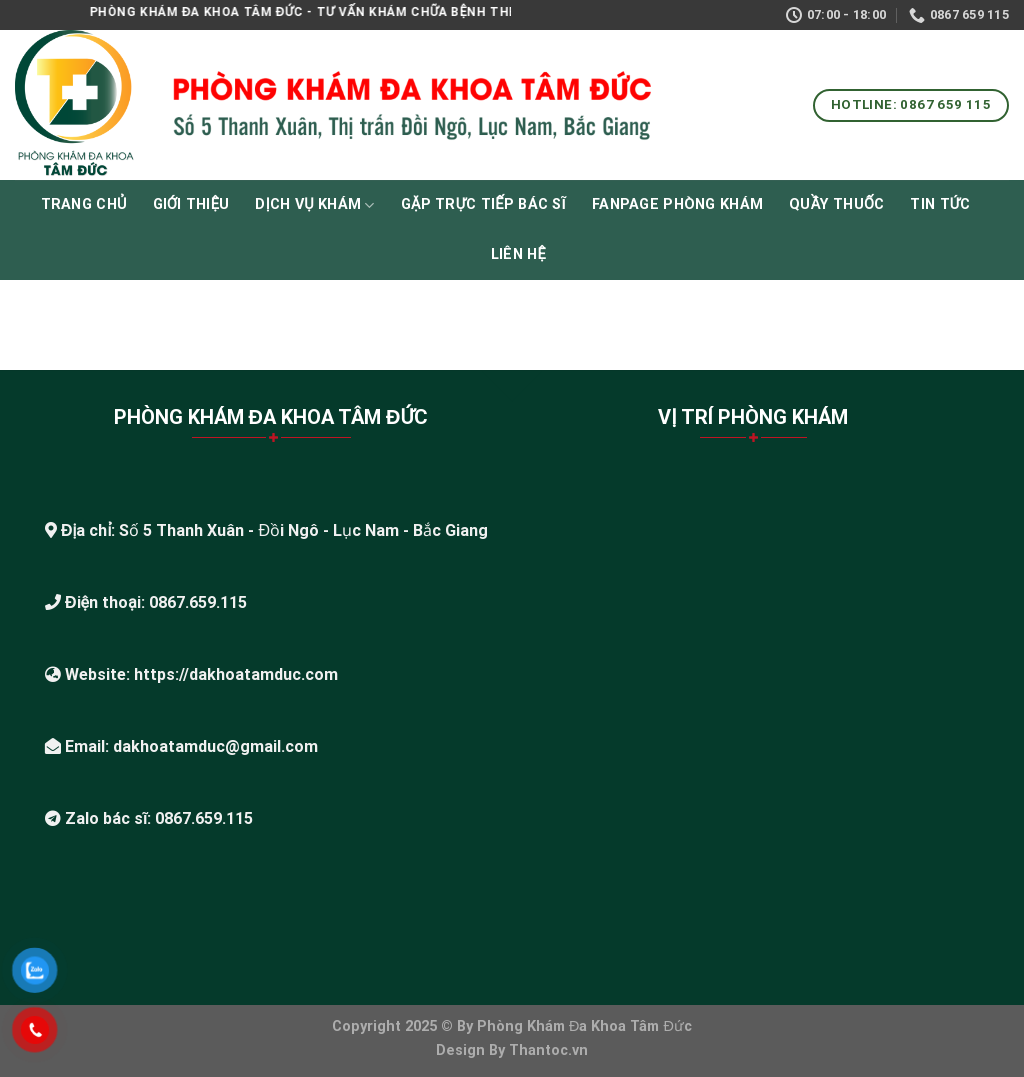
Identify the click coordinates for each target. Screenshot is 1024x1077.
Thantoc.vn (548, 1050)
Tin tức (940, 204)
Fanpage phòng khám (677, 204)
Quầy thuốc (836, 204)
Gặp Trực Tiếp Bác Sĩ (483, 204)
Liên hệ (518, 254)
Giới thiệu (191, 204)
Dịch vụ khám (314, 205)
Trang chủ (84, 204)
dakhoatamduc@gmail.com (215, 746)
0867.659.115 (198, 602)
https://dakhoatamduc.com (236, 674)
